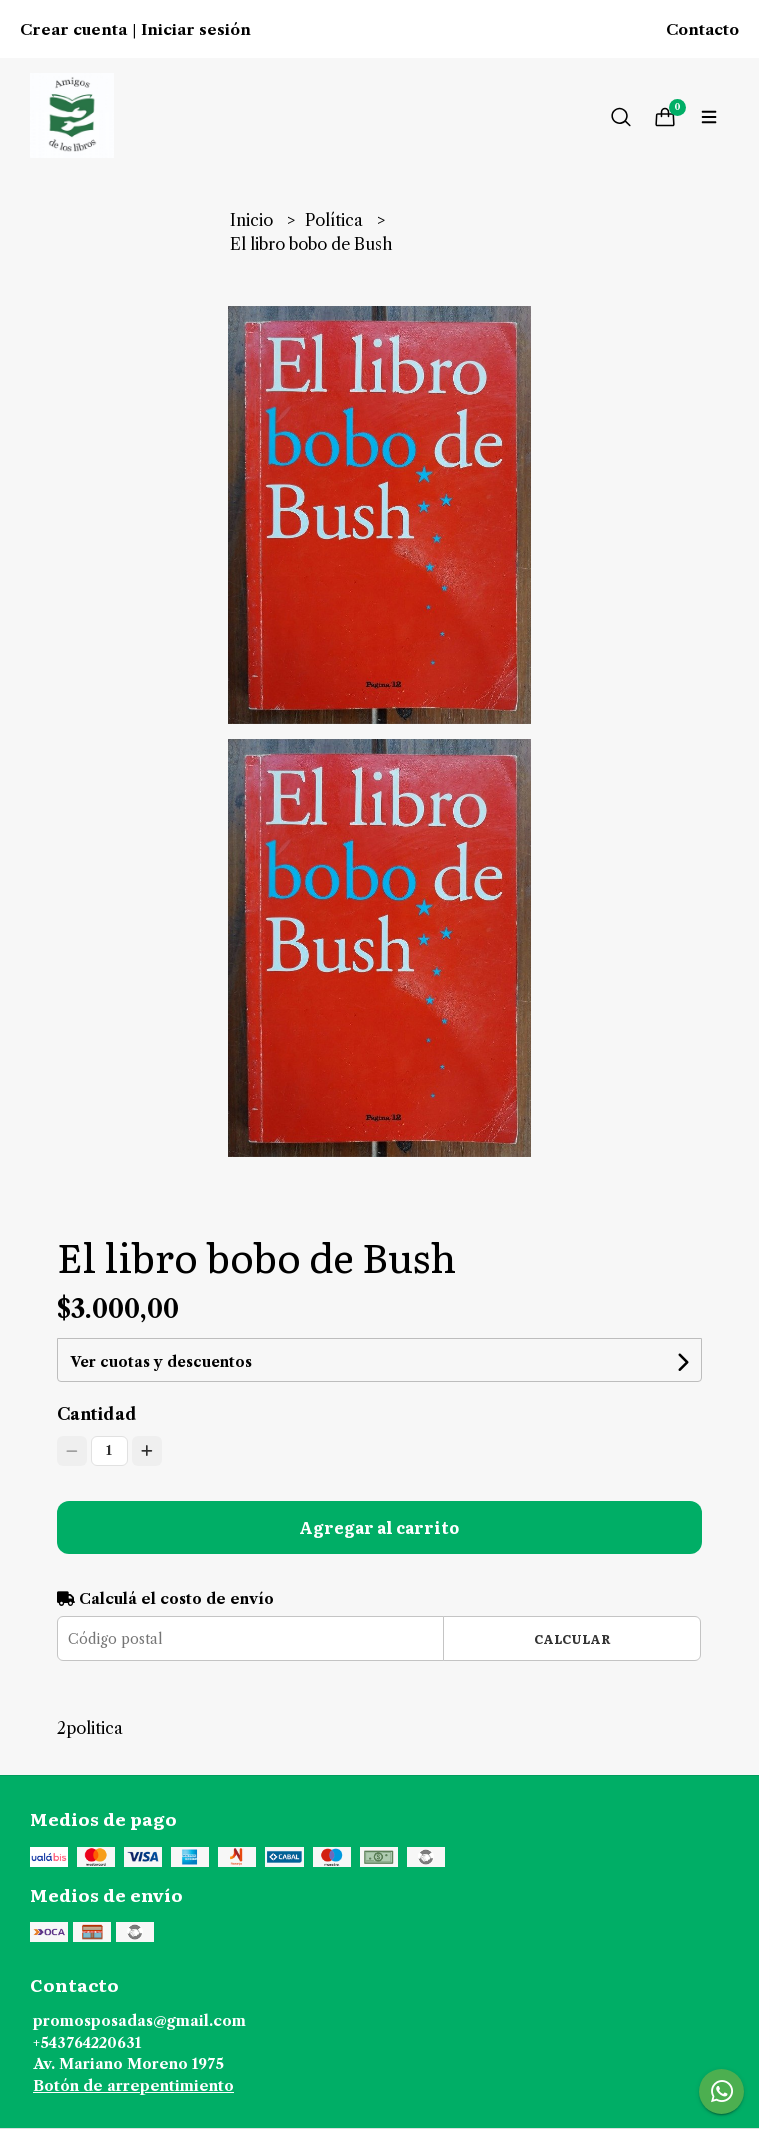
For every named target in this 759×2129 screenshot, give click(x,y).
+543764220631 (87, 2043)
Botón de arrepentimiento (133, 2086)
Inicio (253, 220)
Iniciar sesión (196, 30)
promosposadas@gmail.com (139, 2021)
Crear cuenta (73, 30)
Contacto (702, 30)
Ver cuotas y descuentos (161, 1362)
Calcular (572, 1638)
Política (336, 220)
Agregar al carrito (379, 1527)
